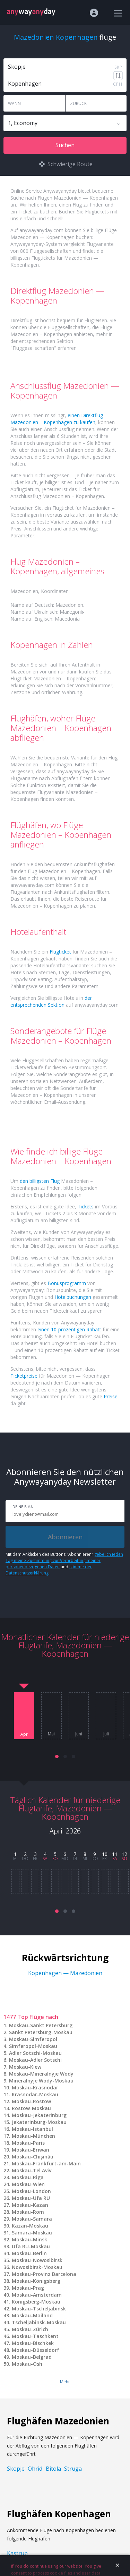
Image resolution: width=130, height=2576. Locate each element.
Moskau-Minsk (29, 2239)
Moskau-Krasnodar (35, 2087)
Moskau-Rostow (31, 2101)
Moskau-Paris (28, 2142)
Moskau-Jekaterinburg (39, 2115)
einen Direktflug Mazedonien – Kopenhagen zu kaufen (56, 418)
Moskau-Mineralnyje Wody (41, 2073)
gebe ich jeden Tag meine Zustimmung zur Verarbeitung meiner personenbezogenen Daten (64, 1560)
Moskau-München (33, 2136)
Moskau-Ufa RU (31, 2198)
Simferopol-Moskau (33, 2046)
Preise (111, 1396)
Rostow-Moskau (31, 2108)
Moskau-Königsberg (36, 2281)
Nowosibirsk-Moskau (37, 2267)
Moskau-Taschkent (35, 2336)
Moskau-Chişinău (32, 2156)
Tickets (86, 1206)
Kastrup (17, 2553)
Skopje (16, 2468)
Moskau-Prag (28, 2288)
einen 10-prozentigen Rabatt (69, 1329)
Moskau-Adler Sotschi (35, 2060)
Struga (73, 2468)
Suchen (65, 145)
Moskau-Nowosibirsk (37, 2260)
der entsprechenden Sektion (51, 1001)
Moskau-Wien (28, 2184)
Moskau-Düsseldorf (35, 2350)
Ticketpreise (23, 1375)
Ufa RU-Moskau (31, 2246)
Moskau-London (31, 2191)
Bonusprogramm (66, 1283)
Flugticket (60, 951)
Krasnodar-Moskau (35, 2094)
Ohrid (35, 2468)
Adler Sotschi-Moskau (35, 2053)
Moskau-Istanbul (32, 2129)
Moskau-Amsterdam (37, 2294)
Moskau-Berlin (29, 2253)
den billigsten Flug (40, 1181)
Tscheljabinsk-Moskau (39, 2322)
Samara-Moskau (32, 2232)
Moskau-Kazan (30, 2205)
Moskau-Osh (27, 2363)
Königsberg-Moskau (36, 2301)
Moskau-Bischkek (33, 2343)
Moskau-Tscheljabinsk (39, 2308)
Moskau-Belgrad (32, 2357)
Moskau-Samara (32, 2218)
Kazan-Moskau (30, 2225)
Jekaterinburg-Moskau (39, 2122)
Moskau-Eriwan (30, 2149)
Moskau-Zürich (30, 2329)
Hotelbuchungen (72, 1297)
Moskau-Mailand (32, 2315)
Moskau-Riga (28, 2177)
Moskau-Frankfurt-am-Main (46, 2163)
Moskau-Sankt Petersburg (40, 2025)
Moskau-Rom (28, 2212)
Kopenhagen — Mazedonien (65, 1973)
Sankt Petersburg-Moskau (40, 2032)
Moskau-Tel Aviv (31, 2170)
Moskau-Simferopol (33, 2039)
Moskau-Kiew (25, 2066)
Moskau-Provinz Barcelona (44, 2274)
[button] (57, 1756)
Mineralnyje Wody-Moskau (41, 2080)
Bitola (53, 2468)
